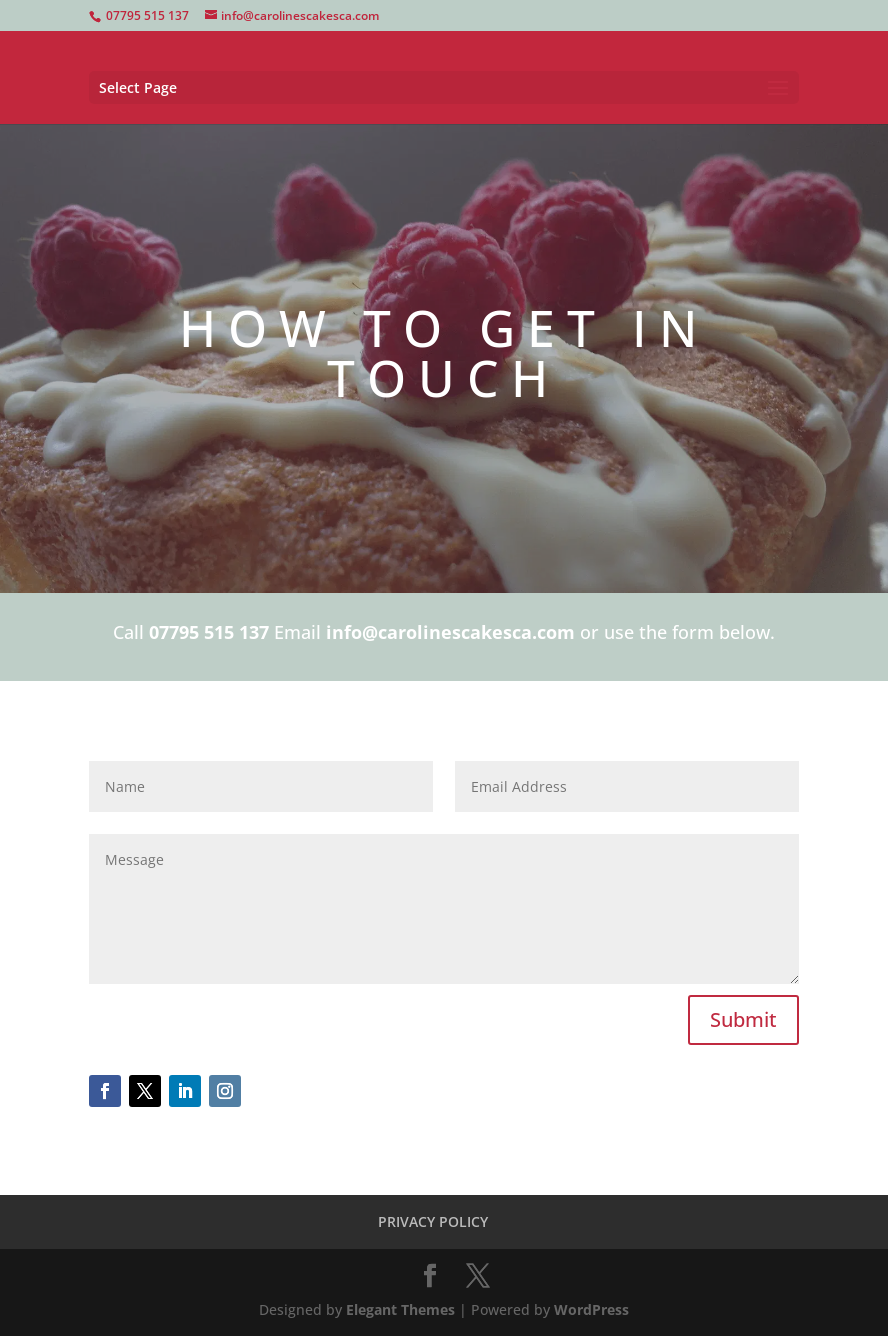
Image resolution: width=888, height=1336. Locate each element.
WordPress (591, 1309)
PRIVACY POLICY (433, 1221)
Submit (743, 1019)
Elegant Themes (400, 1309)
